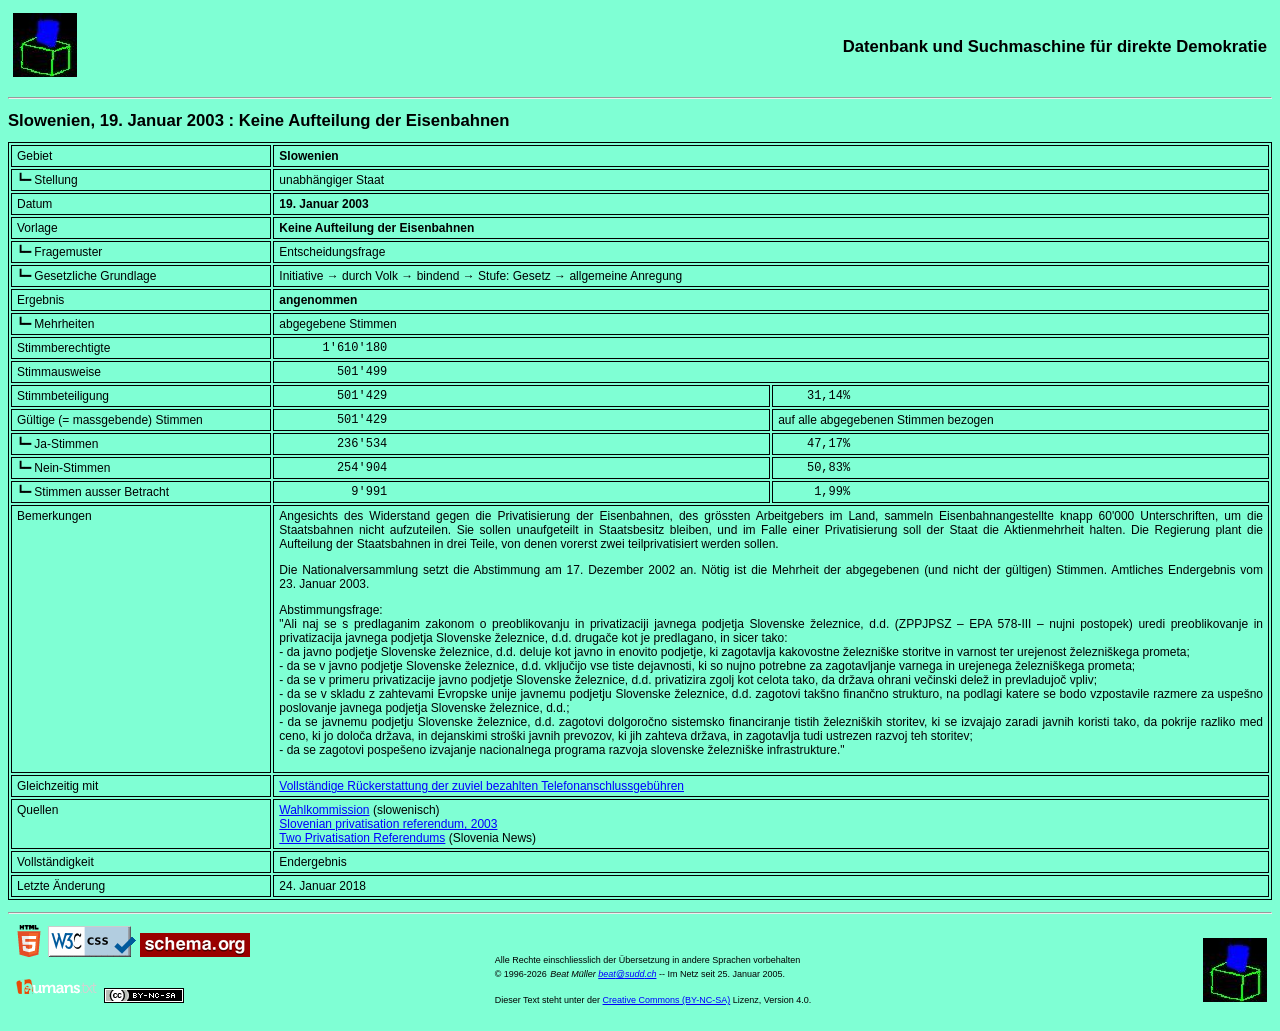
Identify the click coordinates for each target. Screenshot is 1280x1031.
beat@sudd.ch (627, 974)
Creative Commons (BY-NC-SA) (667, 1000)
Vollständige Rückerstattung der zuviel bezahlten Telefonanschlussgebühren (481, 786)
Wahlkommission (324, 810)
